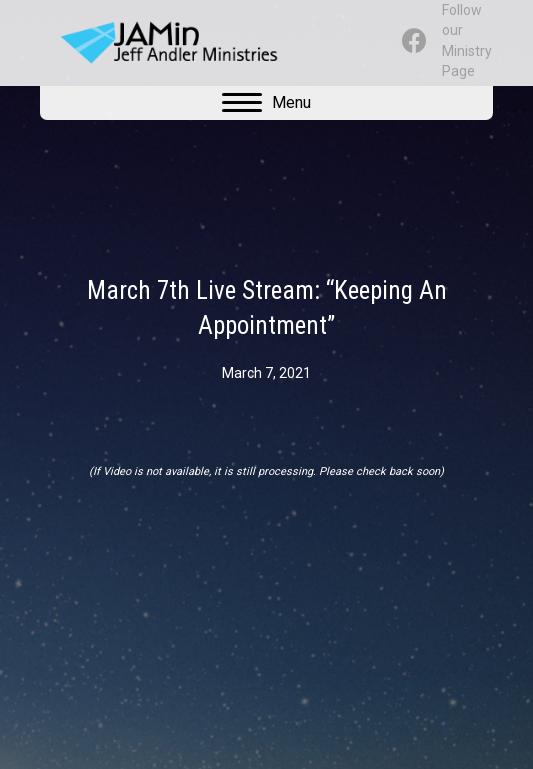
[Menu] (266, 103)
